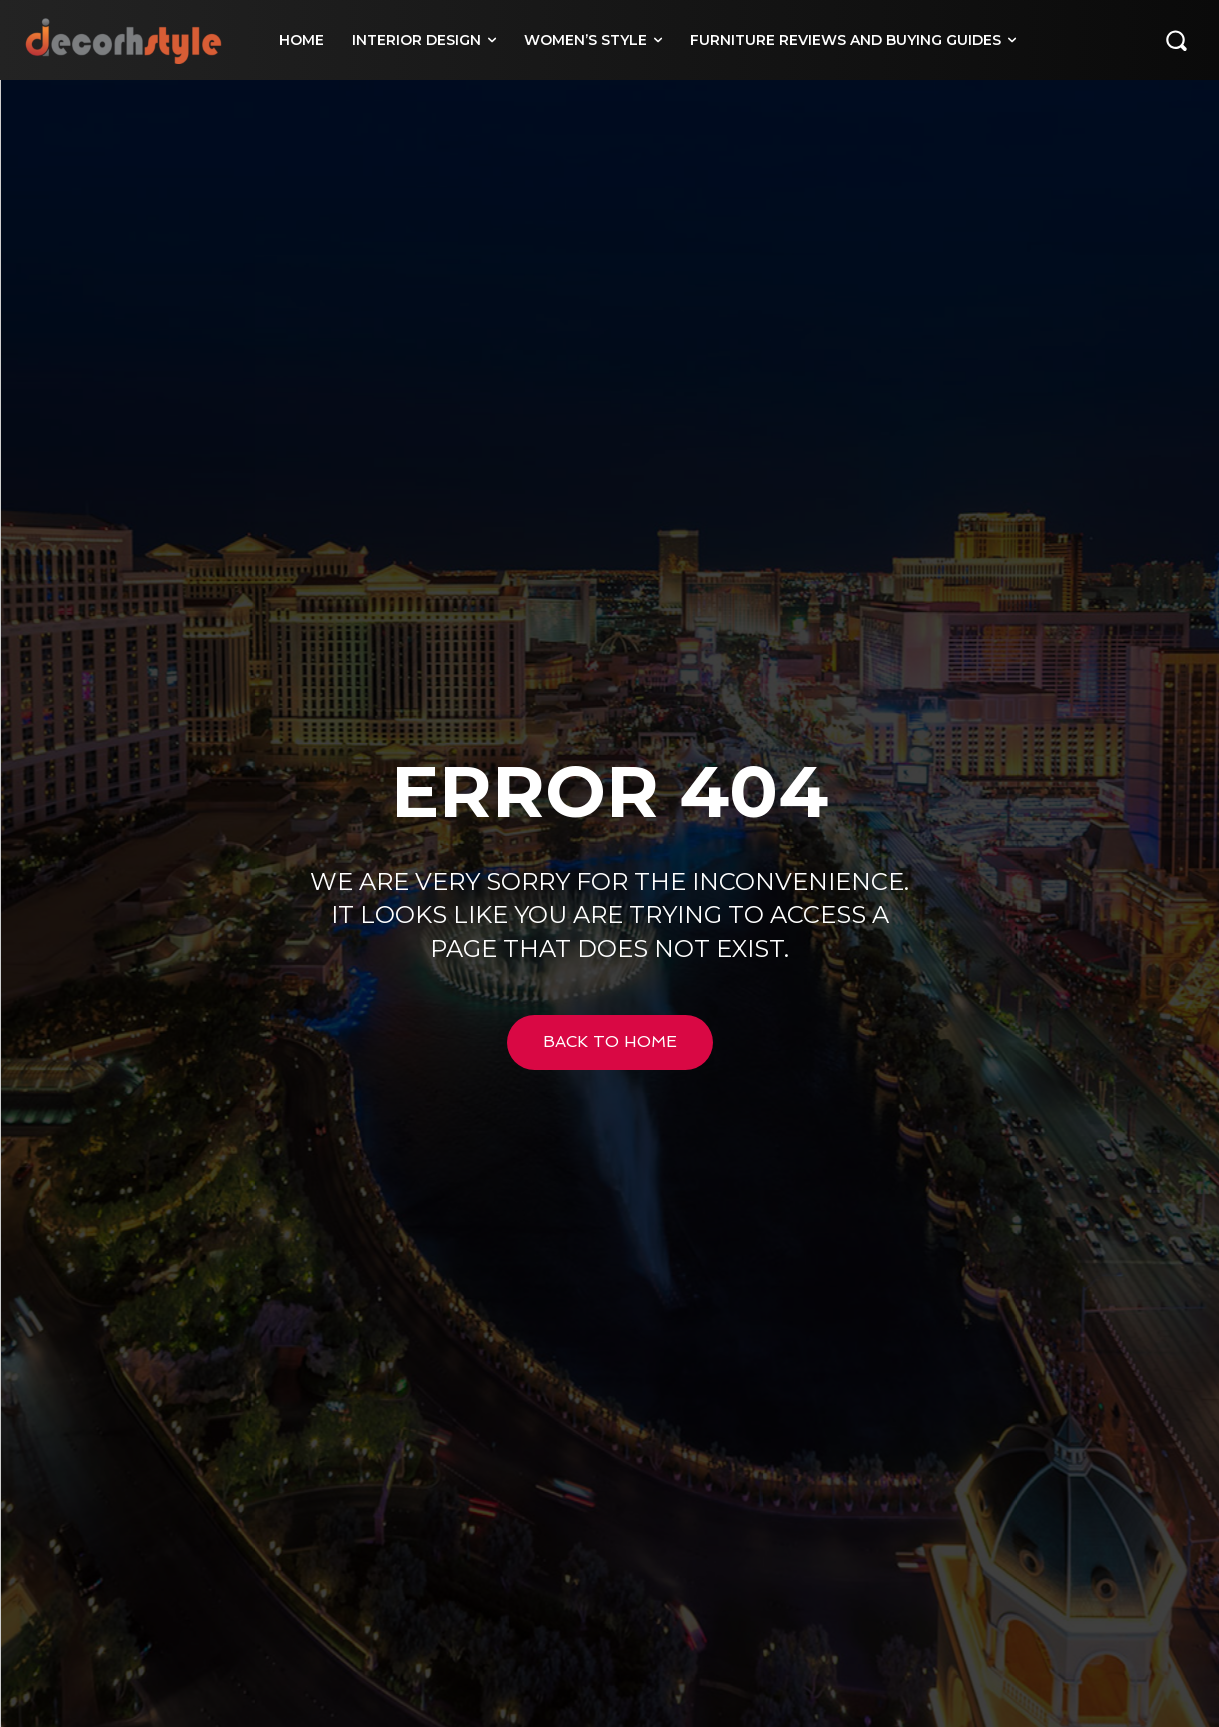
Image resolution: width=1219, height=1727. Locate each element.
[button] (1176, 40)
